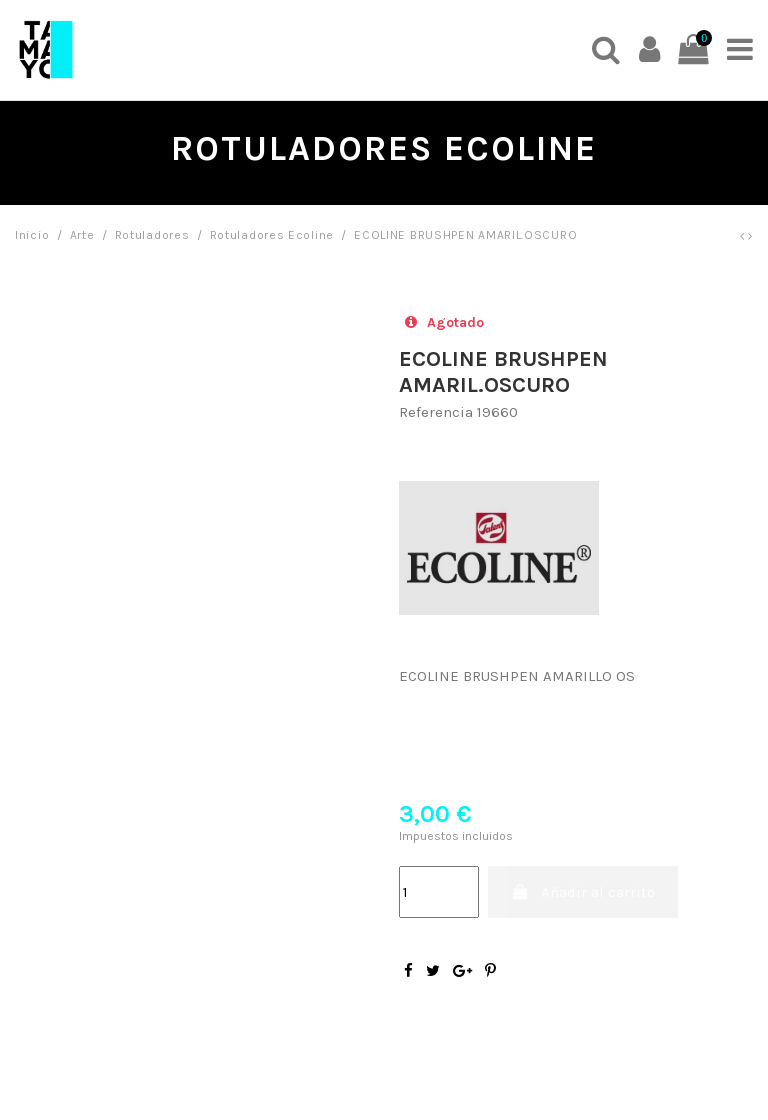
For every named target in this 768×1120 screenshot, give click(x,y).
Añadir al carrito (583, 892)
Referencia (436, 412)
